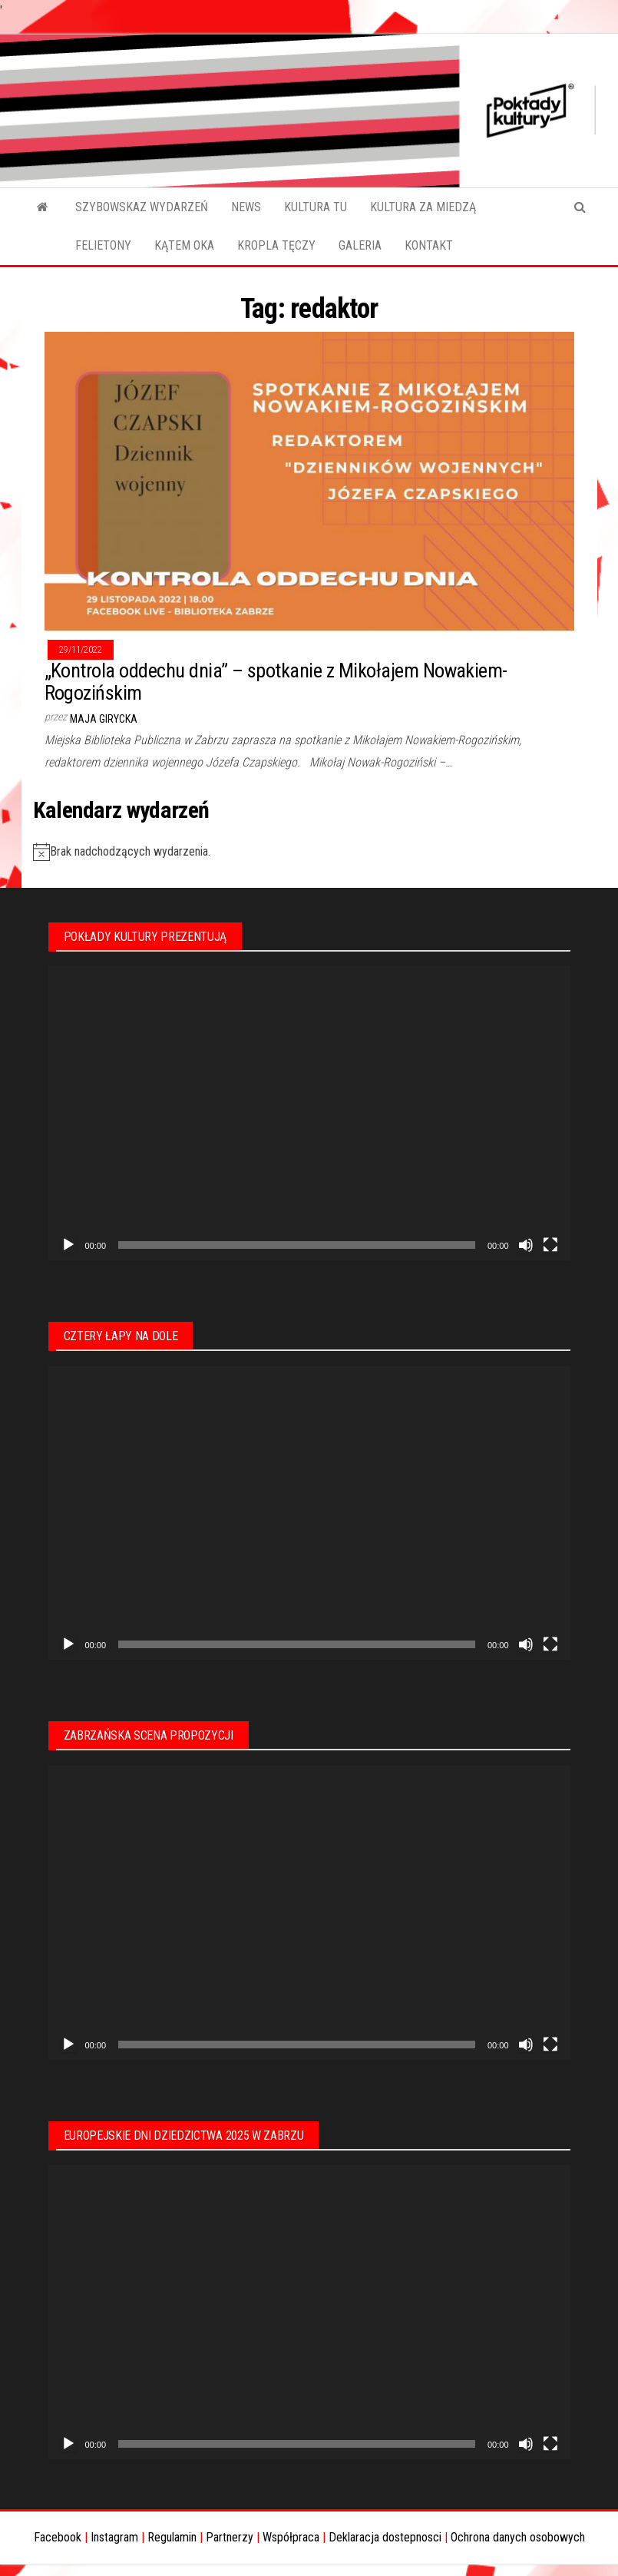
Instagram (114, 2537)
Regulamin (172, 2537)
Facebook (57, 2537)
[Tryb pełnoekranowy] (550, 1245)
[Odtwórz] (68, 1245)
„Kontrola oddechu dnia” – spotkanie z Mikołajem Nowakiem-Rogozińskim (276, 681)
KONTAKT (429, 245)
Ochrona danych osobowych (518, 2537)
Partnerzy (229, 2537)
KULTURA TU (315, 207)
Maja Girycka (103, 719)
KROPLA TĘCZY (276, 245)
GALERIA (360, 245)
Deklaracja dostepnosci (385, 2537)
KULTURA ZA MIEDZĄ (423, 207)
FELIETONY (103, 245)
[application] (309, 1113)
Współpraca (291, 2537)
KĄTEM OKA (184, 245)
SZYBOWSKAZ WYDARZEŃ (141, 207)
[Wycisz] (526, 1245)
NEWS (246, 207)
